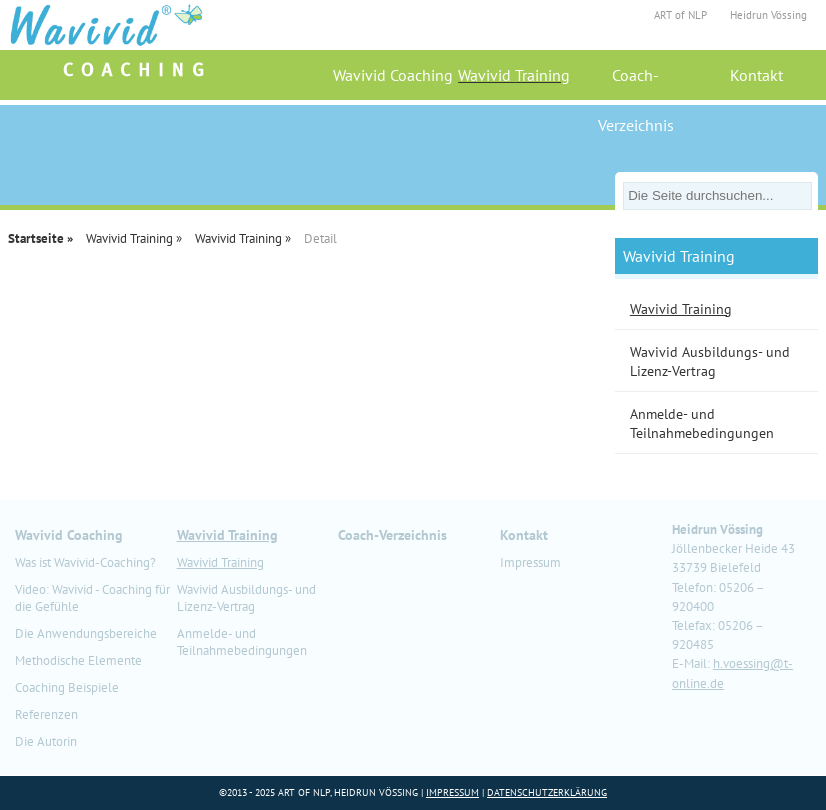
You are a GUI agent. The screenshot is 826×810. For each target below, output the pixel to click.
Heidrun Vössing (768, 15)
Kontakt (756, 75)
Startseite (36, 238)
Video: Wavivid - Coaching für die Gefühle (92, 598)
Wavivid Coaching (393, 75)
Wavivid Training (514, 75)
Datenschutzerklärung (547, 792)
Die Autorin (46, 741)
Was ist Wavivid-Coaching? (85, 562)
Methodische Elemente (78, 660)
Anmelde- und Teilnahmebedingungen (242, 642)
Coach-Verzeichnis (636, 82)
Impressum (530, 562)
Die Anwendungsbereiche (86, 633)
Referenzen (46, 714)
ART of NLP (680, 15)
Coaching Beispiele (67, 687)
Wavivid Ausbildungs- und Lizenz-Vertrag (246, 598)
